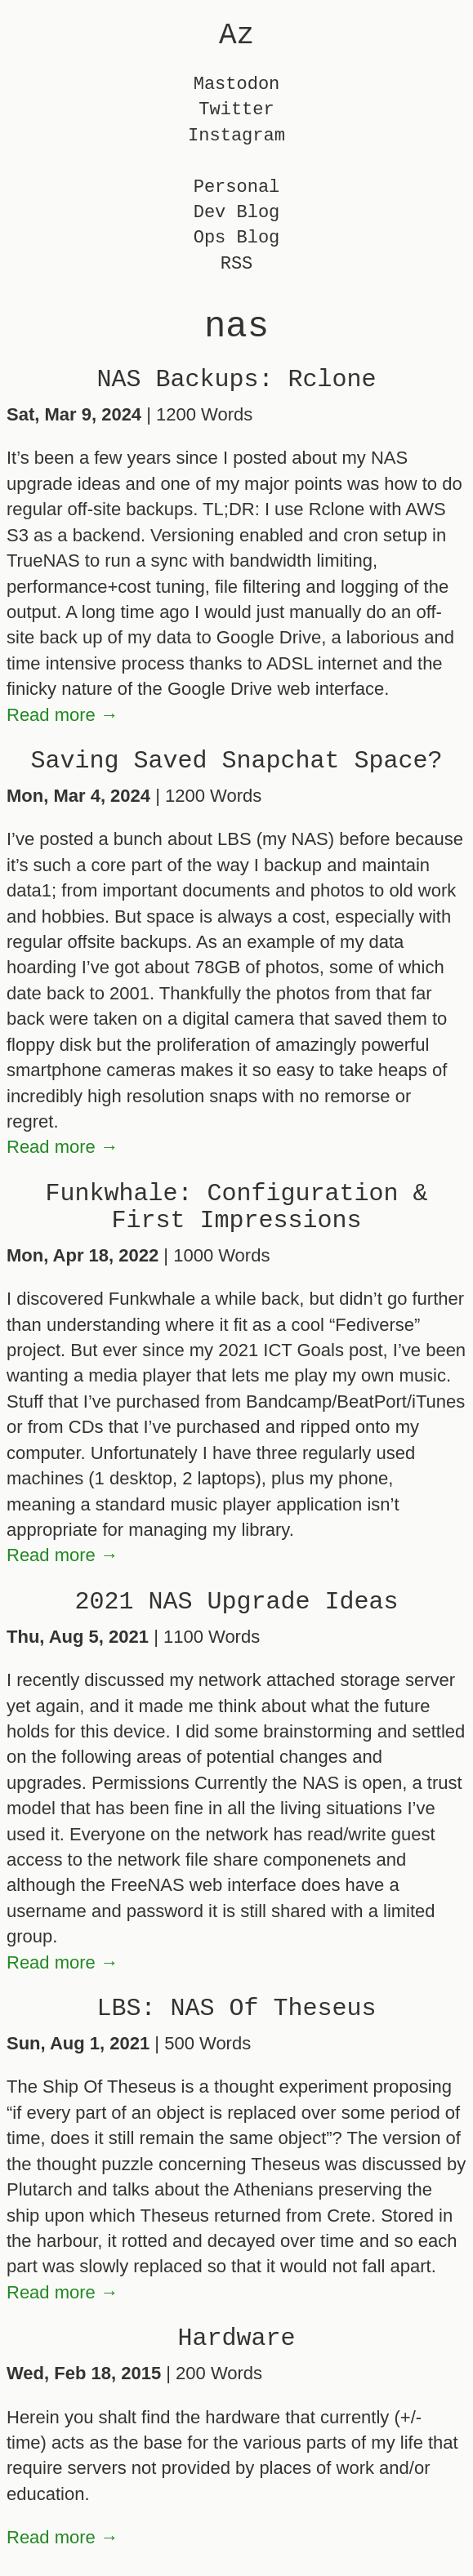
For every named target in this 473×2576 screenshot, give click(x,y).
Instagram (236, 136)
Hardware (236, 2338)
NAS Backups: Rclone (236, 380)
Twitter (236, 110)
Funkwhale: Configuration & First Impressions (236, 1207)
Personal (237, 187)
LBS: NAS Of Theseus (236, 2008)
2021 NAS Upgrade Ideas (236, 1602)
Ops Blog (237, 238)
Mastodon (237, 84)
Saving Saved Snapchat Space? (236, 761)
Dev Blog (237, 212)
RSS (237, 264)
